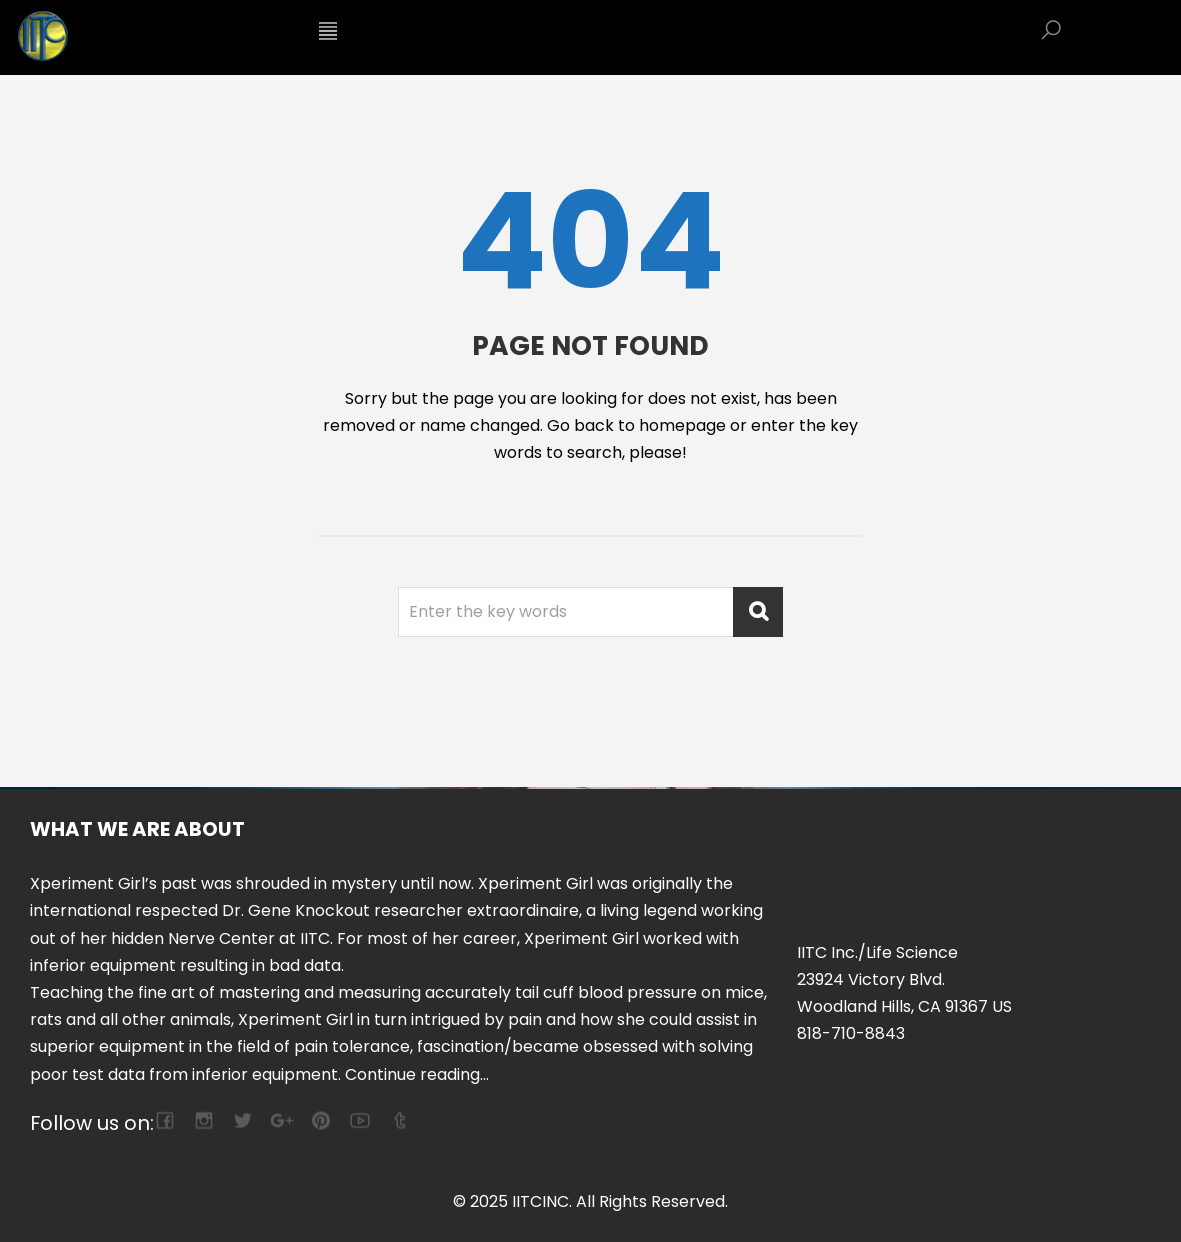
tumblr (398, 1120)
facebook (164, 1120)
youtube (359, 1120)
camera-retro (203, 1120)
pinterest (320, 1120)
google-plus (281, 1120)
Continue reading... (417, 1074)
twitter (242, 1120)
